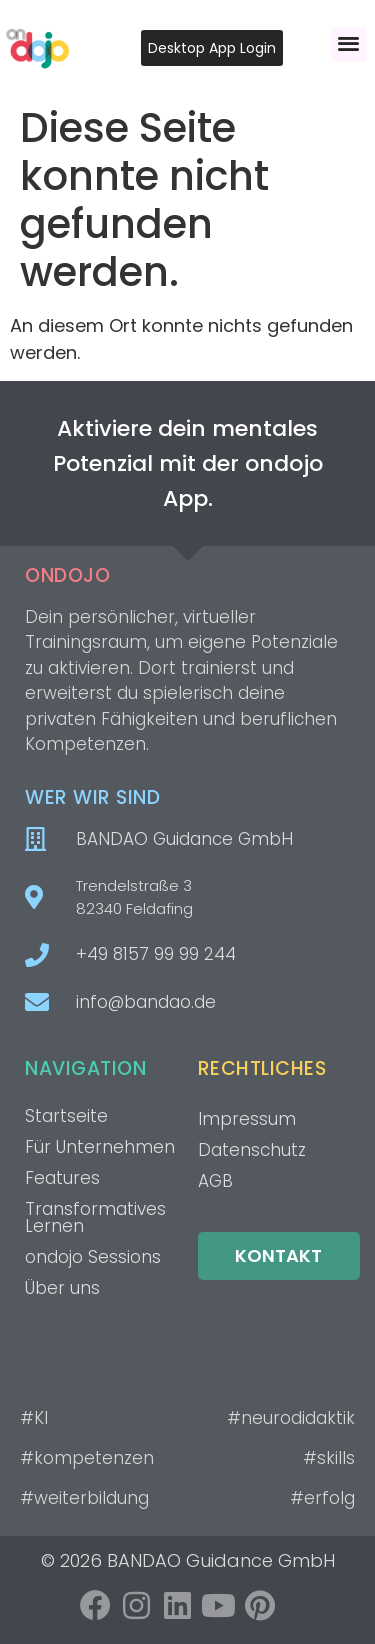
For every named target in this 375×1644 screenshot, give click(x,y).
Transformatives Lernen (95, 1217)
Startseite (66, 1116)
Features (62, 1178)
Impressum (247, 1119)
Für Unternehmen (100, 1147)
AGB (215, 1181)
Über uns (62, 1288)
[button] (348, 44)
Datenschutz (252, 1150)
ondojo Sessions (93, 1257)
